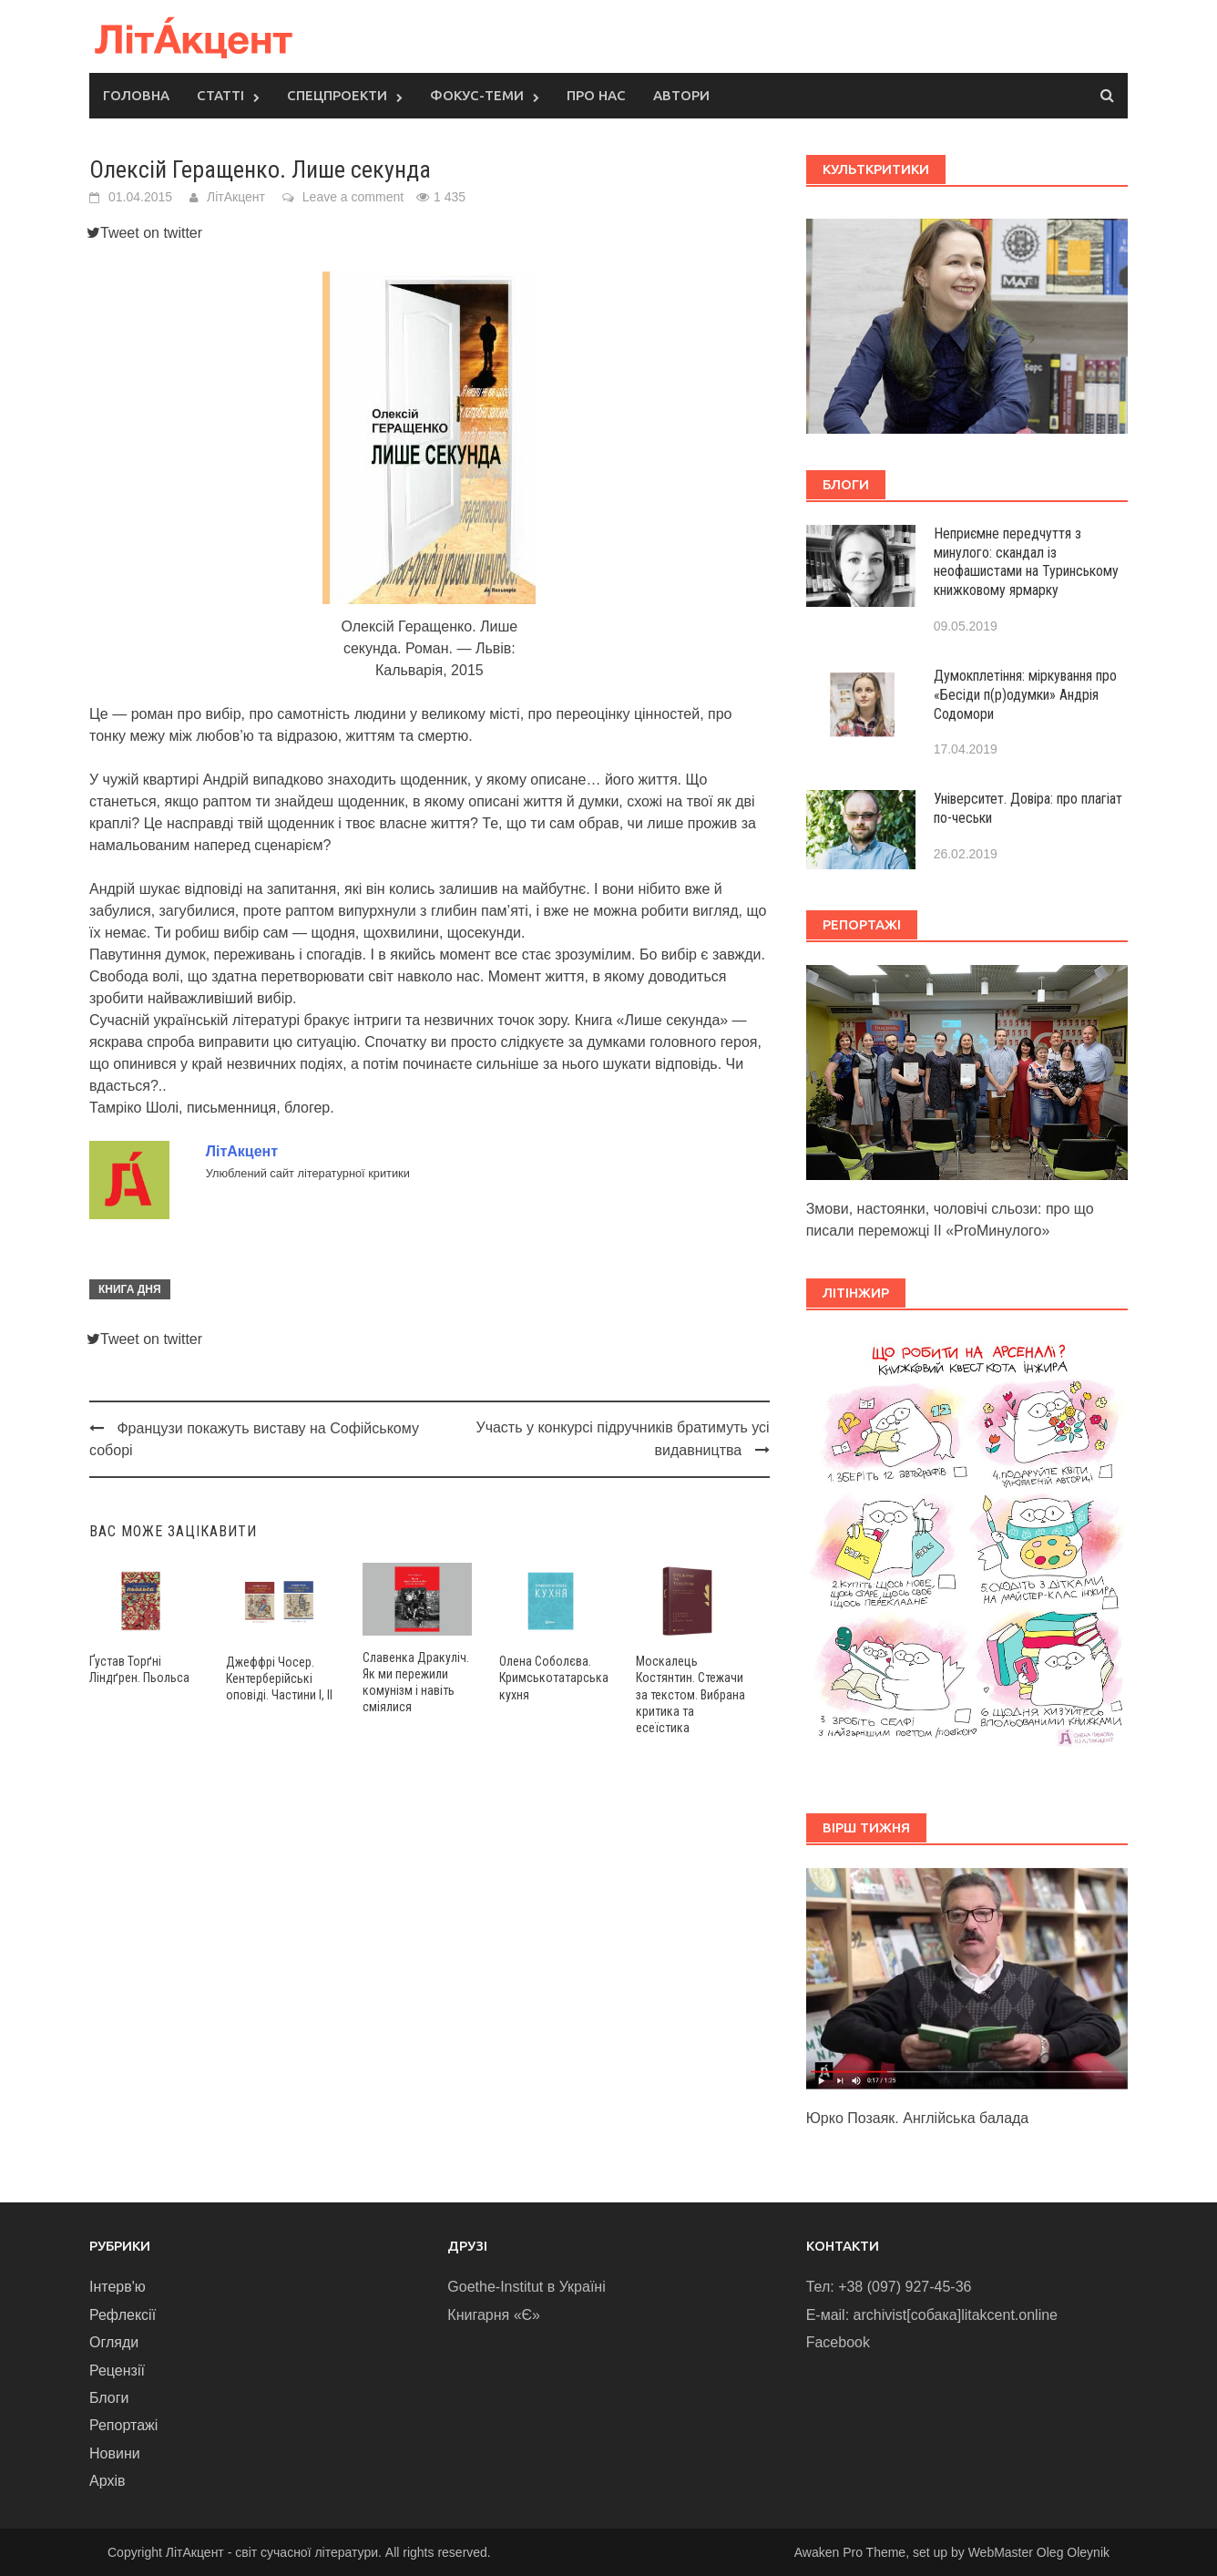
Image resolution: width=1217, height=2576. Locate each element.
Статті (220, 95)
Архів (107, 2481)
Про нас (596, 95)
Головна (136, 95)
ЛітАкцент (236, 197)
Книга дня (129, 1289)
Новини (114, 2453)
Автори (681, 95)
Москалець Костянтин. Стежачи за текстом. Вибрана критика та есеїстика (690, 1694)
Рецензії (117, 2370)
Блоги (109, 2398)
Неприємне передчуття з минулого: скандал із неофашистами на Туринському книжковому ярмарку (1026, 562)
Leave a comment (353, 197)
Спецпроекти (337, 95)
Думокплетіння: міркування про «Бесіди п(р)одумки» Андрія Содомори (1025, 695)
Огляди (113, 2342)
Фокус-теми (477, 95)
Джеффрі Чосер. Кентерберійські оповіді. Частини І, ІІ (279, 1678)
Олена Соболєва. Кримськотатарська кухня (553, 1677)
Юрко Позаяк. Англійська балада (917, 2118)
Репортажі (123, 2425)
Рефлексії (122, 2315)
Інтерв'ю (117, 2286)
